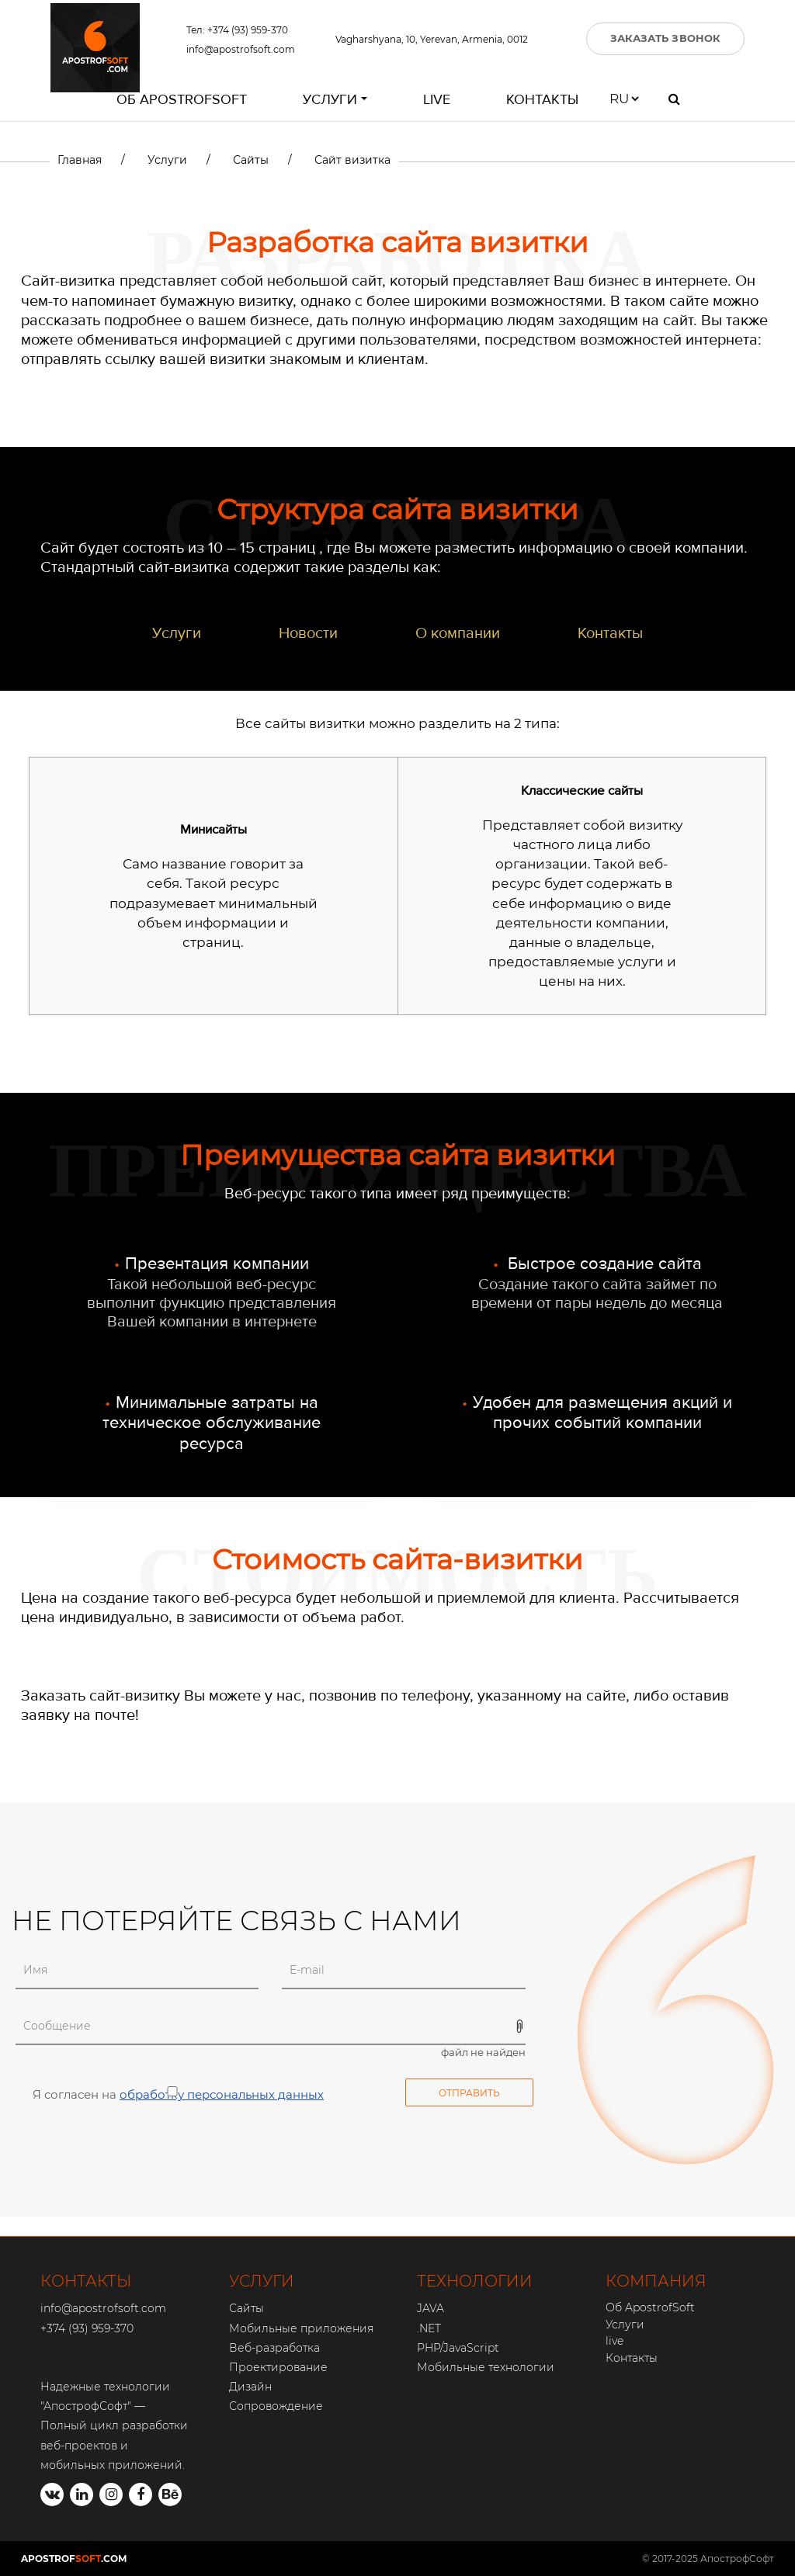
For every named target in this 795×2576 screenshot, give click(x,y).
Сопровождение (276, 2406)
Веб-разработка (274, 2348)
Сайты (246, 2308)
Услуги (330, 99)
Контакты (542, 99)
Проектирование (278, 2367)
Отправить (469, 2093)
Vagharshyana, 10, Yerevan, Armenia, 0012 (431, 39)
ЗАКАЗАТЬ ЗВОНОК (665, 38)
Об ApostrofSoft (181, 99)
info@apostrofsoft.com (240, 49)
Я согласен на (170, 2094)
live (436, 99)
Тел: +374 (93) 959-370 (237, 30)
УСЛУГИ (261, 2281)
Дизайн (250, 2387)
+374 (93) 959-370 (87, 2328)
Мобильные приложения (301, 2328)
